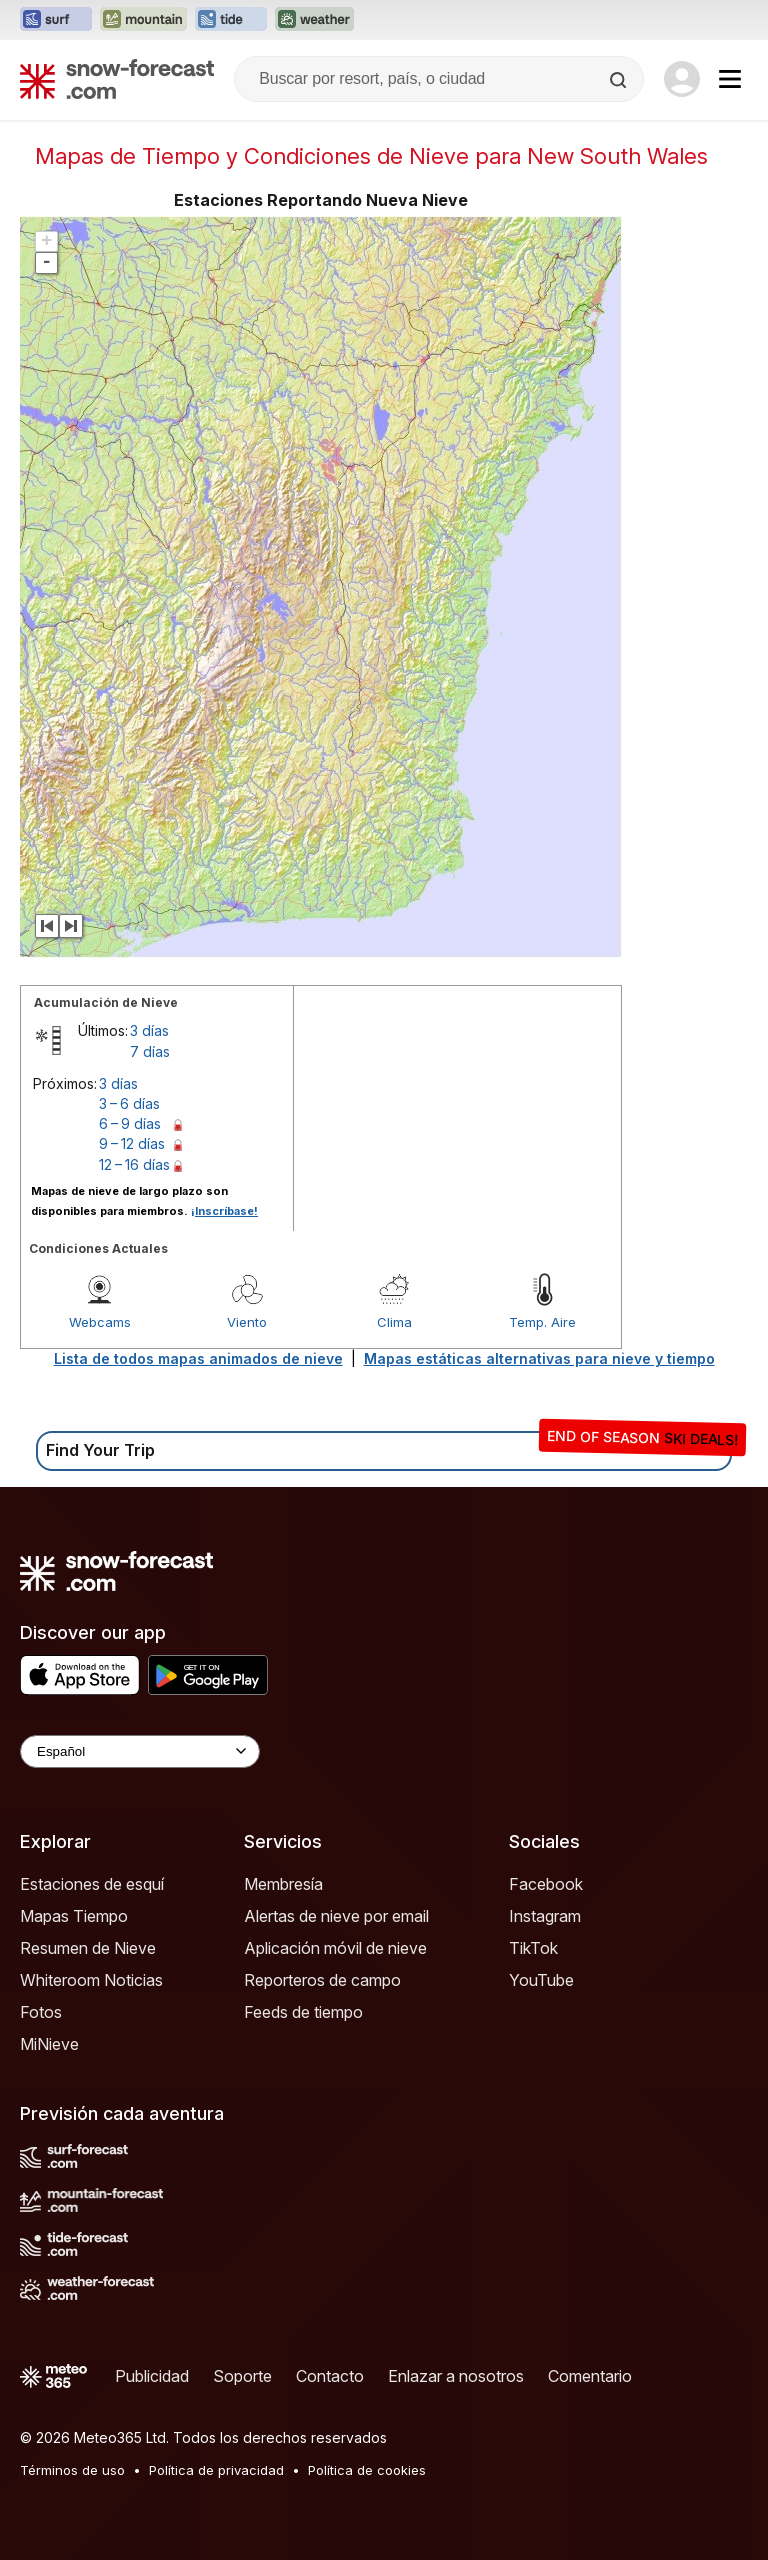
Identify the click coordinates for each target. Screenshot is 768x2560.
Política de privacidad (216, 2470)
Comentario (590, 2376)
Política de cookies (367, 2470)
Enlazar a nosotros (456, 2376)
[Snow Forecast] (117, 79)
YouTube (541, 1980)
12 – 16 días (134, 1164)
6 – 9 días (130, 1123)
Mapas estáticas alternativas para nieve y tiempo (539, 1358)
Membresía (283, 1884)
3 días (149, 1030)
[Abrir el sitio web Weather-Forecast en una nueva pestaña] (314, 20)
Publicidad (152, 2376)
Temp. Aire (542, 1322)
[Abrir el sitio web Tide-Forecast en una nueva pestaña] (231, 20)
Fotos (41, 2012)
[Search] (620, 80)
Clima (394, 1322)
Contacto (330, 2376)
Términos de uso (72, 2470)
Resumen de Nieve (88, 1948)
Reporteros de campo (322, 1980)
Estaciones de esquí (92, 1884)
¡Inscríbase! (224, 1211)
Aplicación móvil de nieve (335, 1948)
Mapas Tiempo (74, 1916)
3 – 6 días (129, 1103)
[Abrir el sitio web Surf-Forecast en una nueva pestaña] (56, 20)
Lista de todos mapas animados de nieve (198, 1358)
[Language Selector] (140, 1751)
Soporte (242, 2376)
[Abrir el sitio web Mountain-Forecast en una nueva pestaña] (143, 20)
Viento (247, 1322)
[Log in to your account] (682, 79)
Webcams (100, 1322)
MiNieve (49, 2044)
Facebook (546, 1884)
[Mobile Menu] (730, 79)
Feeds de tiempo (303, 2012)
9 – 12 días (132, 1143)
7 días (150, 1051)
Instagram (545, 1916)
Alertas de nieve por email (336, 1916)
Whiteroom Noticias (91, 1980)
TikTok (533, 1948)
